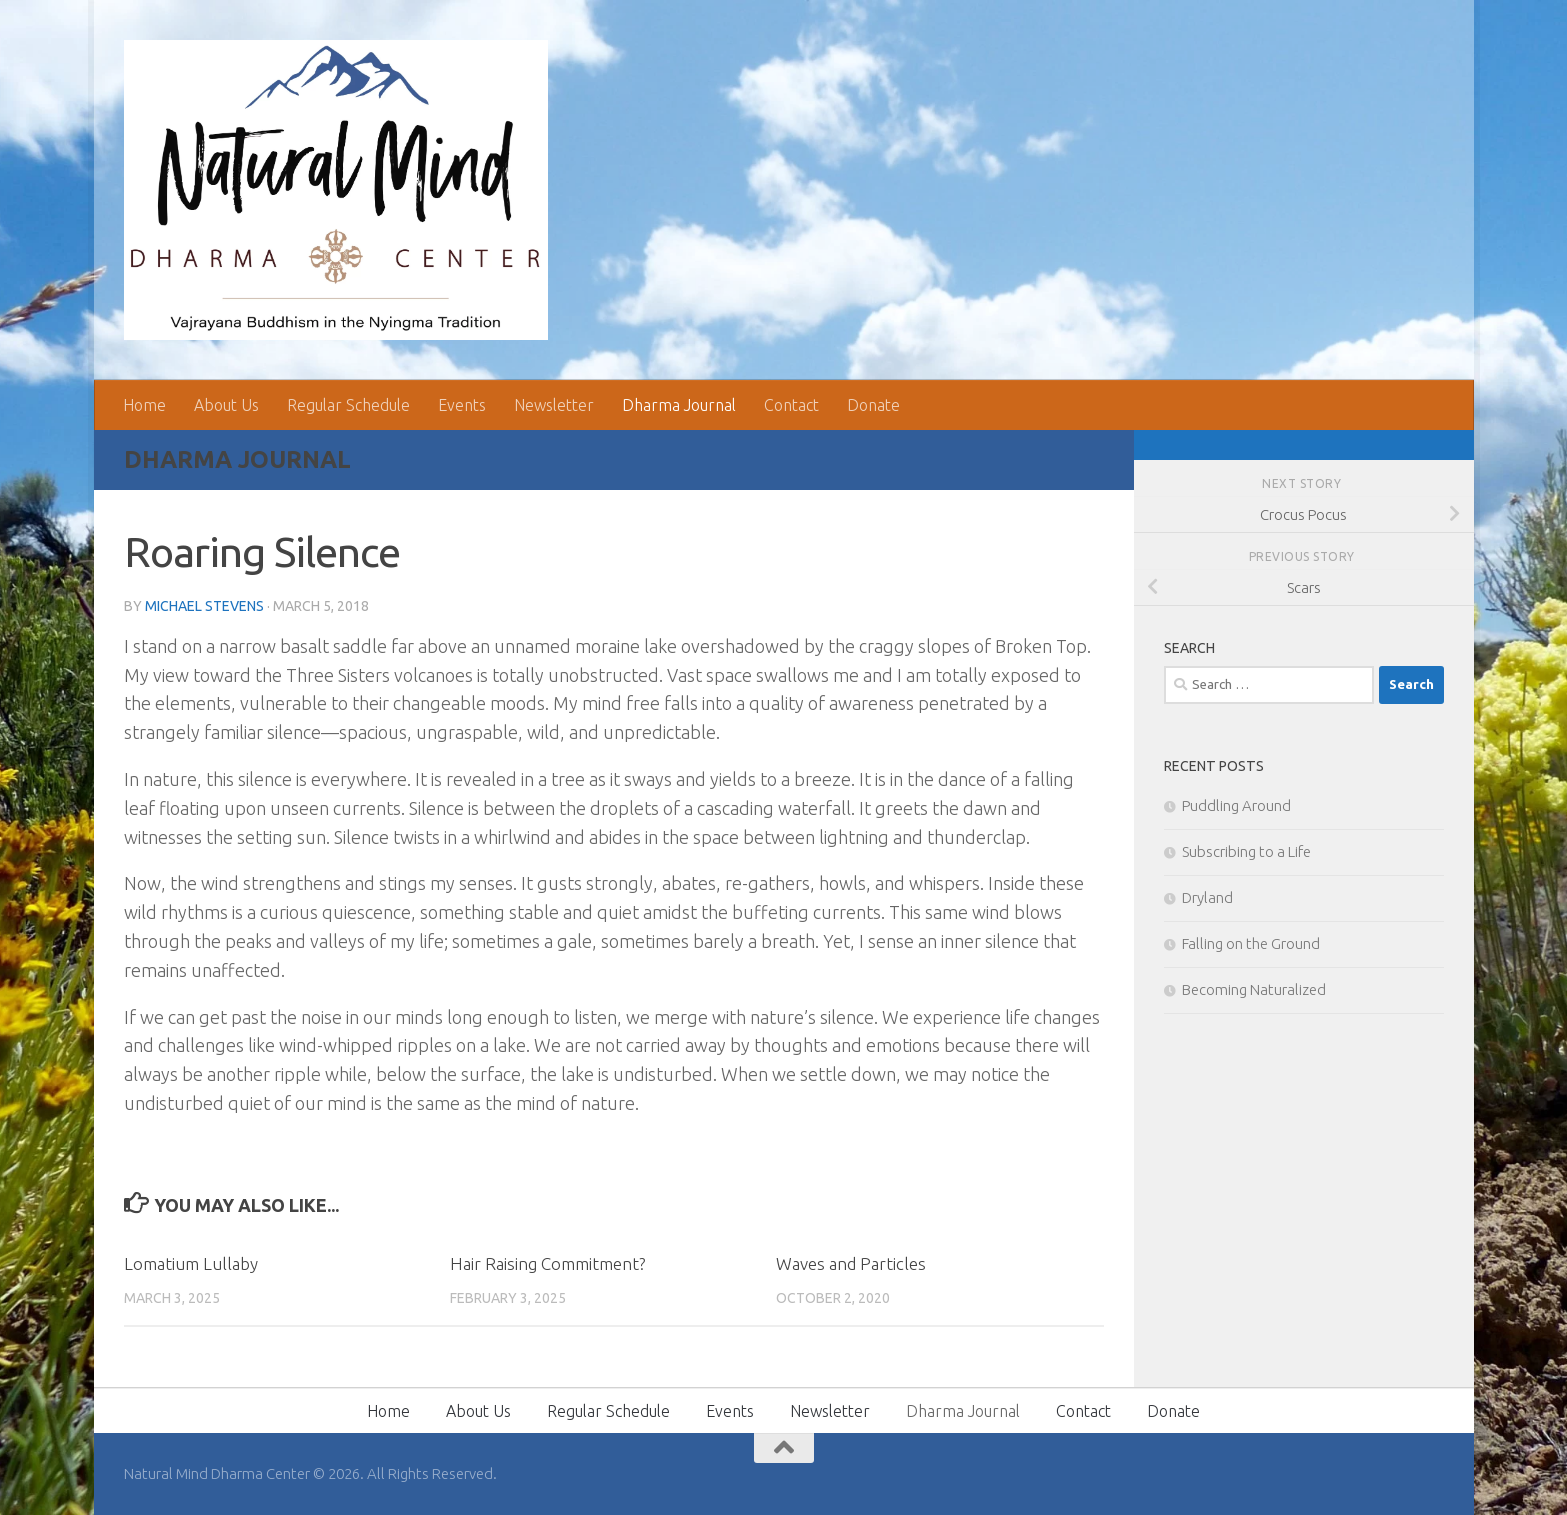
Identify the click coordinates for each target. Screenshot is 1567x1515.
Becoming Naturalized (1254, 989)
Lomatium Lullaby (191, 1263)
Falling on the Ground (1251, 943)
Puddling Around (1236, 805)
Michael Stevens (204, 606)
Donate (873, 405)
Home (144, 405)
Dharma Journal (679, 405)
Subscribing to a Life (1246, 851)
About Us (226, 405)
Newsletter (554, 405)
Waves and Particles (851, 1263)
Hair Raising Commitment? (547, 1263)
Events (462, 405)
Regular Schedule (348, 405)
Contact (791, 405)
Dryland (1207, 897)
